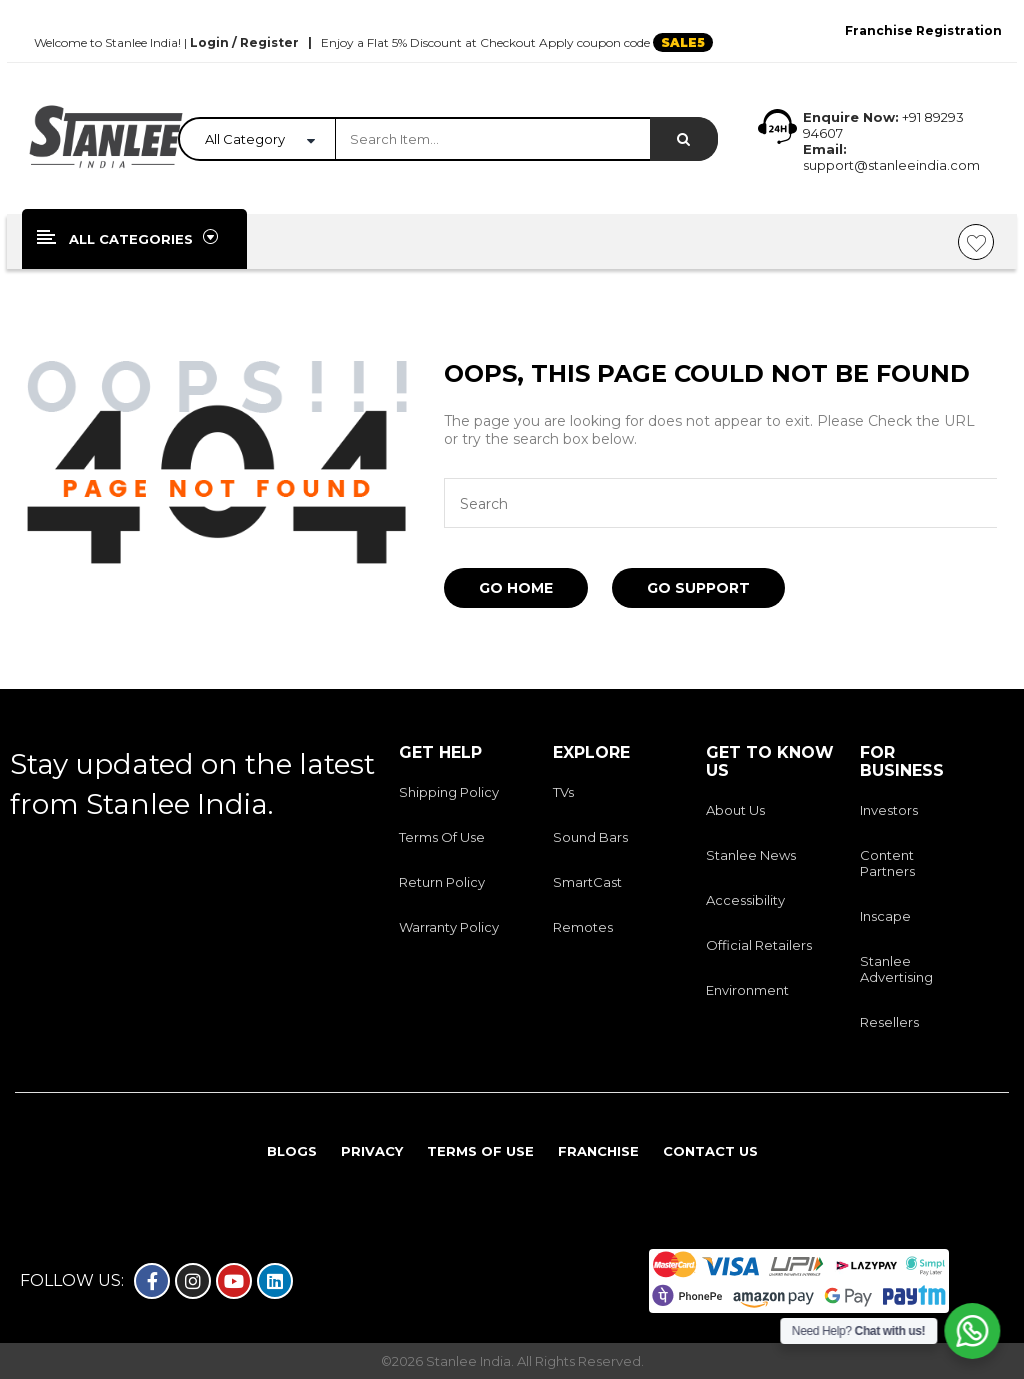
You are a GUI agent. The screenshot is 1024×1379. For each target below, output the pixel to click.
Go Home (516, 588)
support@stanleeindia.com (891, 165)
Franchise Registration (923, 30)
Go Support (698, 588)
